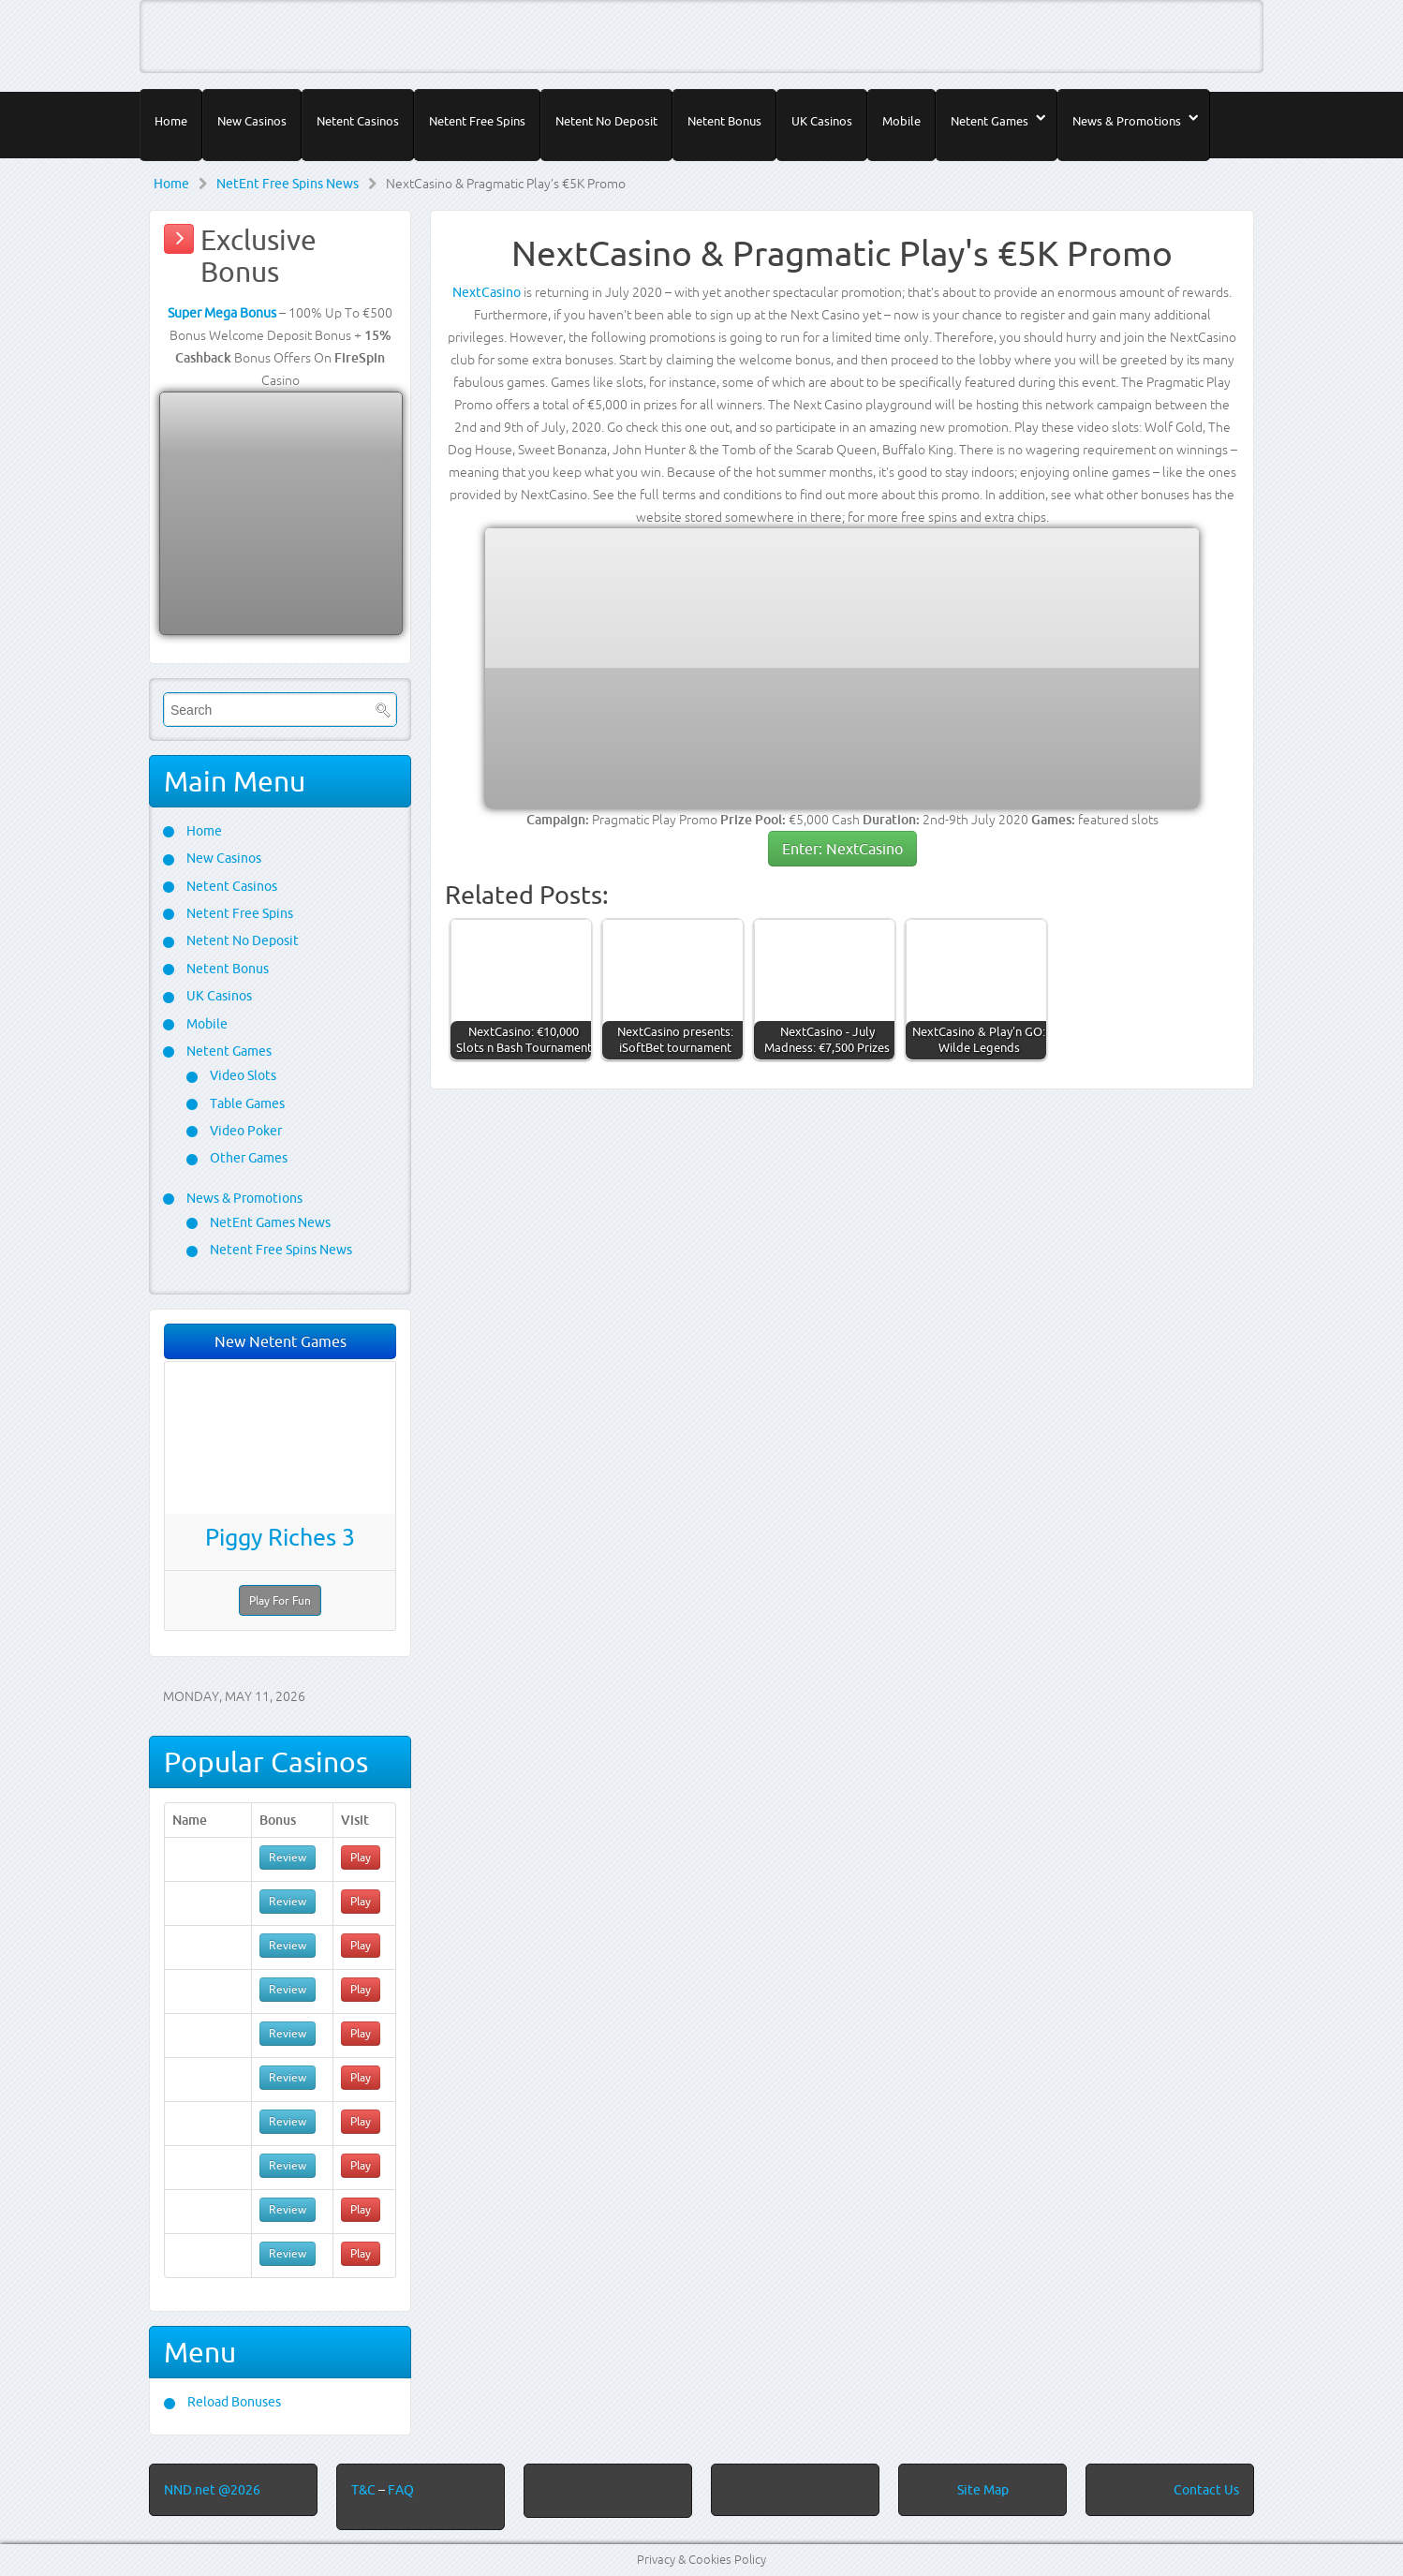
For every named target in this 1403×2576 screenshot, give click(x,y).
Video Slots (241, 1075)
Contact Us (1206, 2489)
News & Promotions (1126, 120)
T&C (364, 2489)
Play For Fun (280, 1600)
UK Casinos (821, 120)
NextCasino (486, 292)
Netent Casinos (358, 120)
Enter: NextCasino (842, 848)
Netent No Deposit (606, 120)
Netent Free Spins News (279, 1249)
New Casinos (252, 120)
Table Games (246, 1103)
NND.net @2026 (212, 2489)
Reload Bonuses (233, 2401)
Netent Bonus (724, 120)
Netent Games (989, 120)
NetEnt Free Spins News (287, 183)
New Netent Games (280, 1341)
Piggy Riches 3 (280, 1537)
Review (287, 1857)
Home (171, 120)
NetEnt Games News (269, 1222)
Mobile (901, 120)
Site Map (983, 2489)
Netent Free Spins (477, 120)
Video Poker (244, 1130)
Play (360, 1857)
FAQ (401, 2489)
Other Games (247, 1157)
